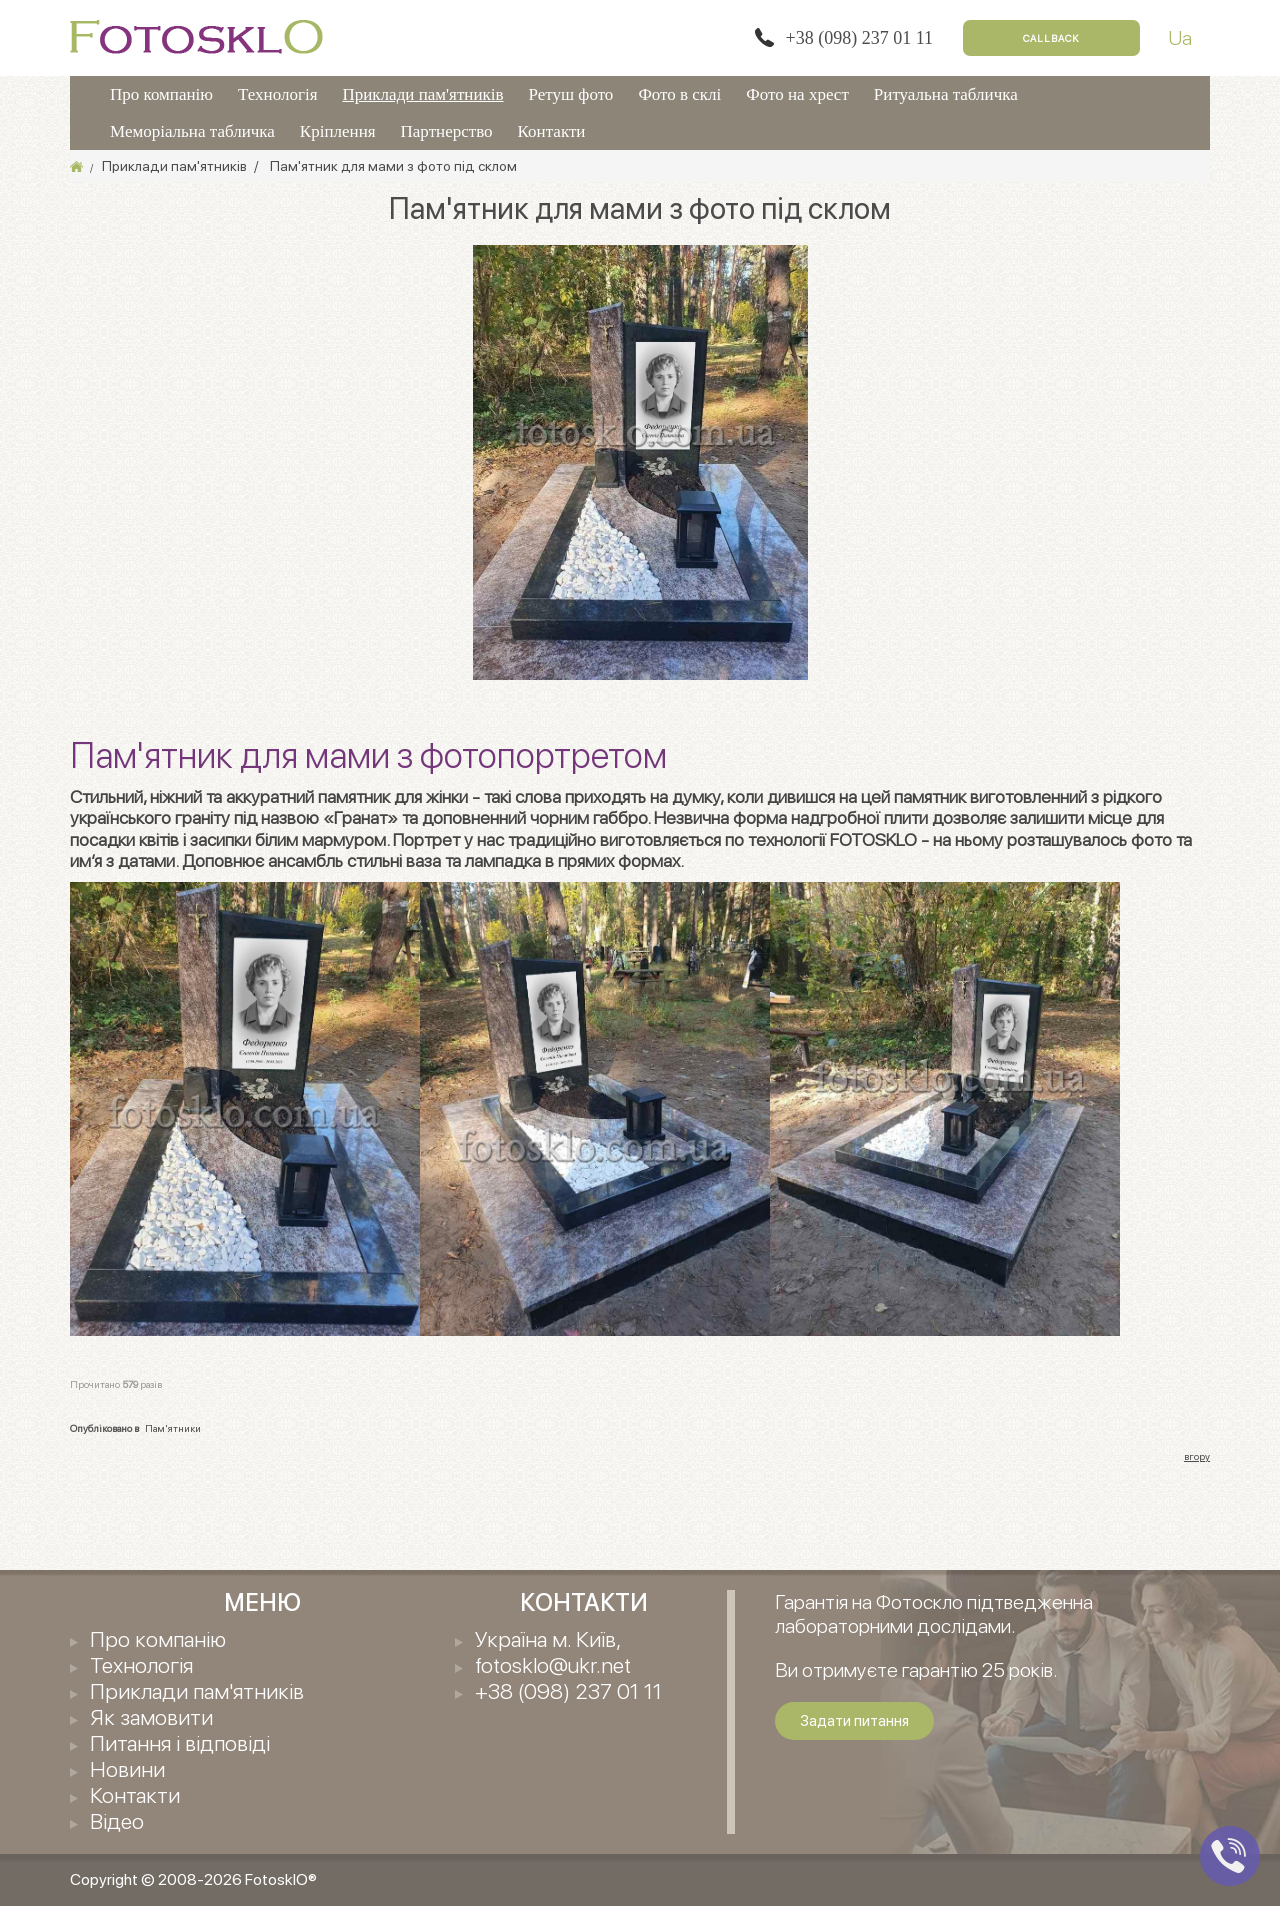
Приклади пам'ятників (422, 94)
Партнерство (447, 131)
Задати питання (854, 1721)
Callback (1051, 38)
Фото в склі (679, 94)
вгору (1197, 1456)
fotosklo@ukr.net (553, 1665)
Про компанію (161, 94)
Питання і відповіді (180, 1743)
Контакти (552, 131)
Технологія (277, 94)
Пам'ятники (173, 1428)
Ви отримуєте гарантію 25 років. (916, 1670)
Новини (127, 1769)
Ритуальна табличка (946, 94)
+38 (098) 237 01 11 (859, 38)
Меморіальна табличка (192, 131)
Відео (117, 1821)
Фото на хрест (797, 94)
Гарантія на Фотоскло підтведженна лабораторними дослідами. (934, 1614)
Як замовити (151, 1717)
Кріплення (338, 131)
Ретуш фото (571, 94)
